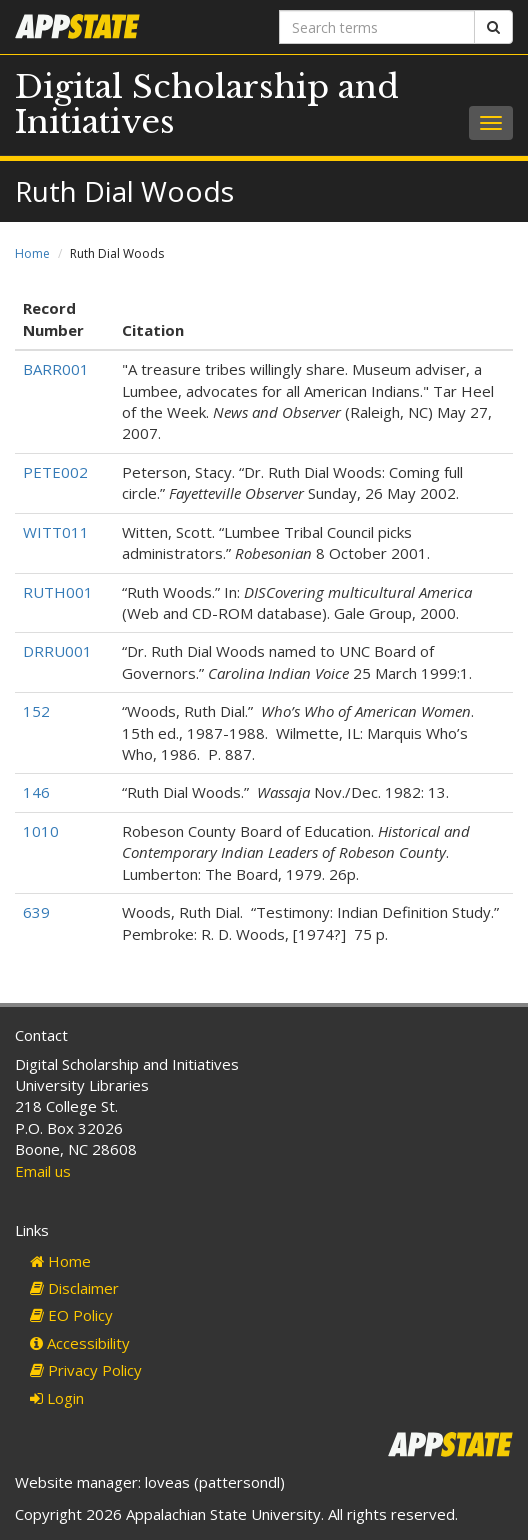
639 (36, 912)
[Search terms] (377, 27)
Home (32, 253)
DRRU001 (57, 651)
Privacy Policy (86, 1370)
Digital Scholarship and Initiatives (207, 104)
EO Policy (71, 1315)
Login (57, 1398)
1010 (41, 831)
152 (36, 711)
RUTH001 (58, 592)
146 (36, 792)
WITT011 (56, 532)
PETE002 (55, 472)
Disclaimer (74, 1288)
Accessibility (80, 1343)
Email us (43, 1171)
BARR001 (56, 369)
